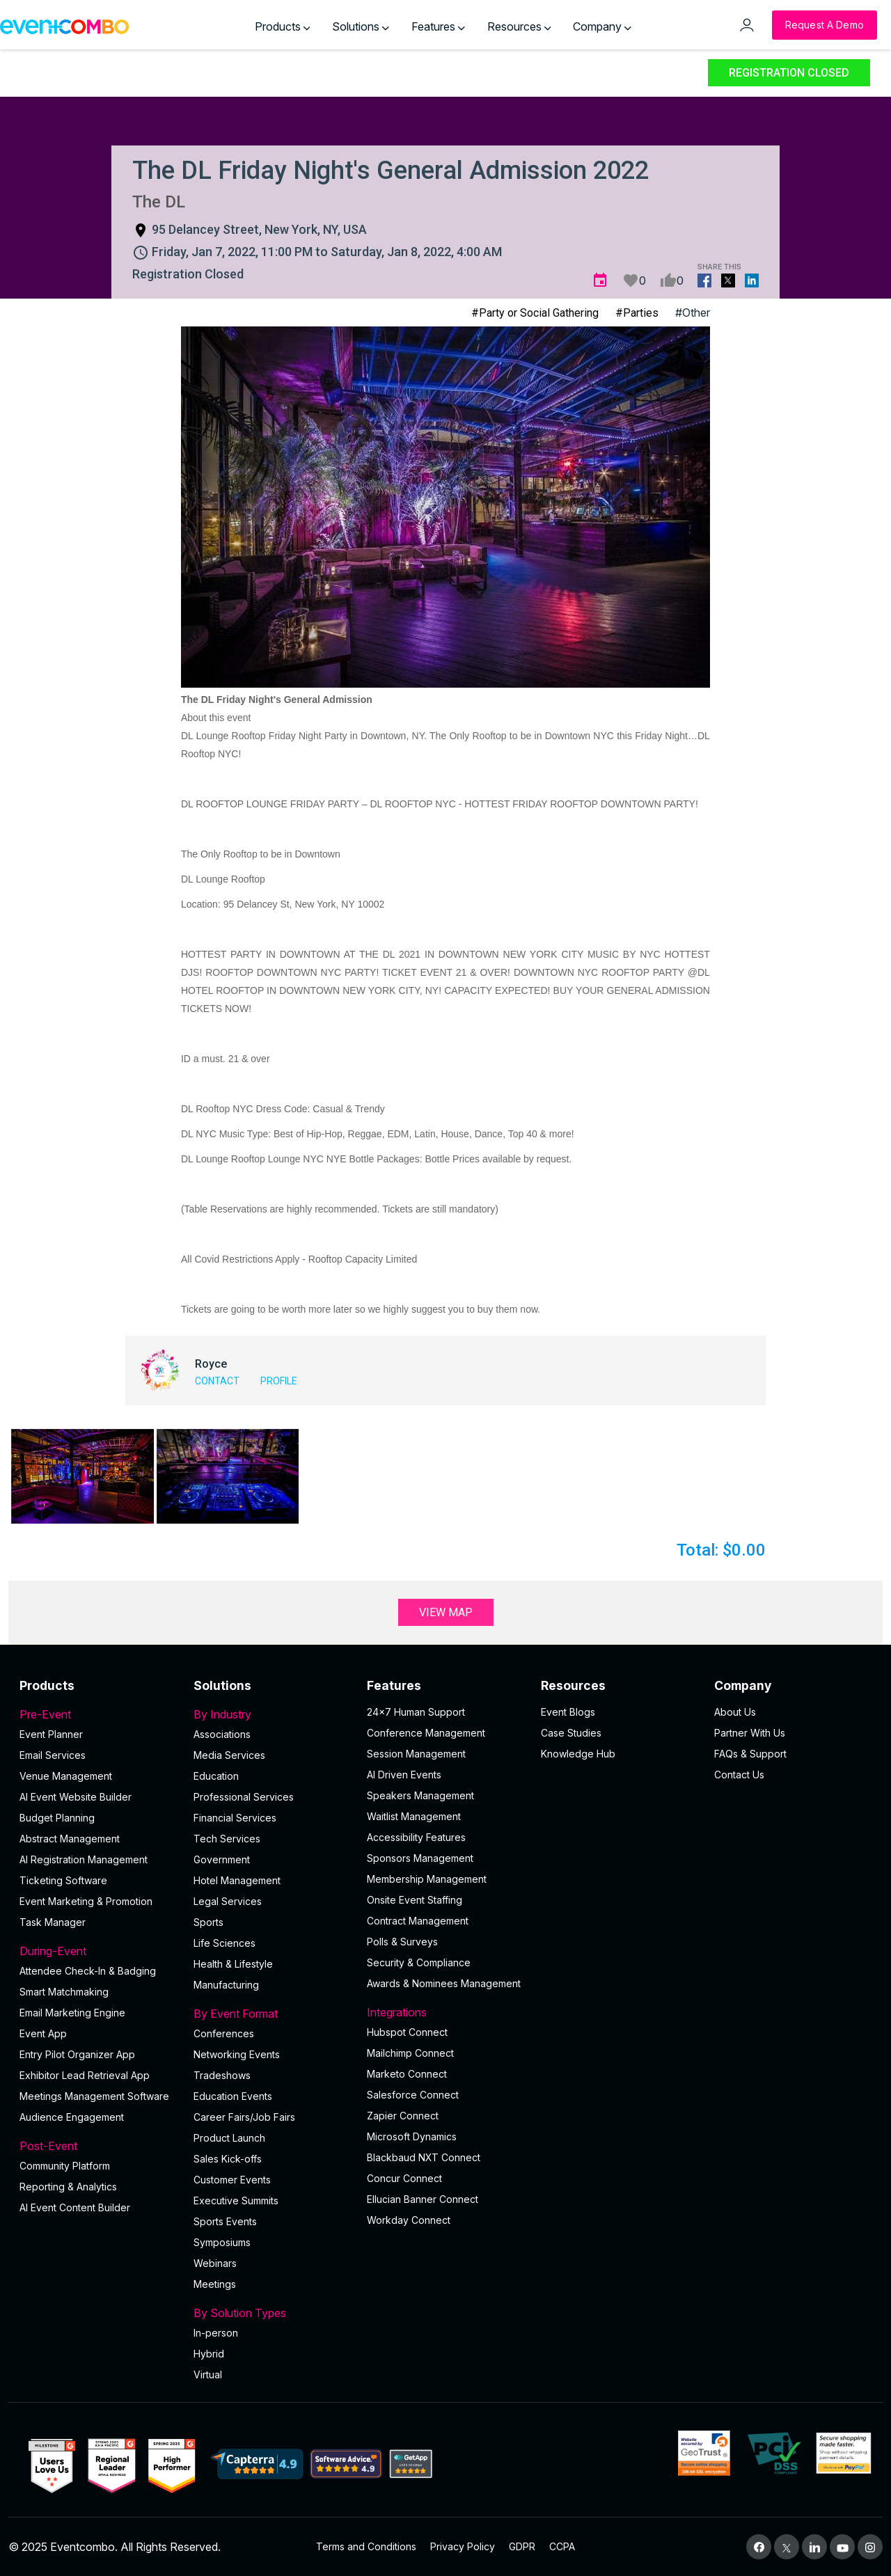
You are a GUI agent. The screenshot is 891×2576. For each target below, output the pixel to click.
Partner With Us (749, 1733)
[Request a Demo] (824, 25)
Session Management (416, 1754)
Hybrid (209, 2354)
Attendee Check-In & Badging (87, 1971)
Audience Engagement (71, 2117)
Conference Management (426, 1733)
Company (602, 26)
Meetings (215, 2284)
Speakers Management (420, 1795)
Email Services (52, 1755)
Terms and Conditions (366, 2546)
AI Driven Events (404, 1774)
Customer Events (232, 2180)
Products (282, 26)
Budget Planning (57, 1818)
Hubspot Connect (407, 2032)
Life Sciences (224, 1943)
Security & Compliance (419, 1962)
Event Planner (51, 1734)
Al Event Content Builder (74, 2207)
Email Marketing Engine (72, 2012)
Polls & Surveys (402, 1941)
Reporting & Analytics (68, 2186)
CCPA (562, 2546)
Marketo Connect (407, 2074)
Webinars (215, 2263)
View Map (446, 1612)
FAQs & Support (750, 1754)
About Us (735, 1712)
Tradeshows (222, 2075)
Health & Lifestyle (233, 1964)
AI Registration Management (83, 1859)
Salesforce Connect (413, 2095)
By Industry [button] (272, 1714)
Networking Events (237, 2054)
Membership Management (427, 1879)
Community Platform (64, 2166)
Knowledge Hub (578, 1754)
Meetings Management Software (94, 2096)
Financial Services (235, 1818)
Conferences (224, 2033)
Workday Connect (408, 2220)
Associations (222, 1734)
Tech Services (227, 1838)
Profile (278, 1380)
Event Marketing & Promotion (85, 1901)
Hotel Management (237, 1880)
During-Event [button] (98, 1951)
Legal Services (228, 1901)
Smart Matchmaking (64, 1992)
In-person (216, 2333)
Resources (519, 26)
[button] (82, 1476)
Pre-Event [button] (98, 1714)
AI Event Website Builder (75, 1797)
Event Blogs (568, 1712)
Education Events (233, 2096)
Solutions (360, 26)
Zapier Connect (403, 2115)
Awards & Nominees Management (444, 1983)
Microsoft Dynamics (412, 2136)
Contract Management (417, 1921)
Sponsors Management (420, 1858)
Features (438, 26)
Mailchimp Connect (410, 2053)
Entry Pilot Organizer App (77, 2054)
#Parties (637, 312)
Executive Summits (236, 2200)
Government (222, 1859)
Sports (208, 1922)
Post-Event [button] (98, 2146)
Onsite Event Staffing (414, 1900)
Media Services (229, 1755)
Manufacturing (226, 1985)
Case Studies (571, 1733)
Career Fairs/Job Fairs (244, 2117)
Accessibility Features (416, 1837)
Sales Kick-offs (228, 2159)
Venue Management (65, 1776)
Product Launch (229, 2138)
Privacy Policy (462, 2546)
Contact (217, 1380)
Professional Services (244, 1797)
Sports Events (225, 2221)
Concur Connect (404, 2178)
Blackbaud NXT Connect (423, 2157)
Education (216, 1776)
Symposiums (222, 2242)
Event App (43, 2033)
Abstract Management (69, 1838)
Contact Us (739, 1774)
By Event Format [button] (272, 2014)
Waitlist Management (414, 1816)
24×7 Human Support (416, 1712)
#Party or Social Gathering (535, 312)
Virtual (208, 2374)
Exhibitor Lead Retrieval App (84, 2075)
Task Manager (52, 1922)
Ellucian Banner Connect (422, 2199)
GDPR (522, 2546)
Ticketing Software (63, 1880)
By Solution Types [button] (272, 2313)
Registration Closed (789, 72)
